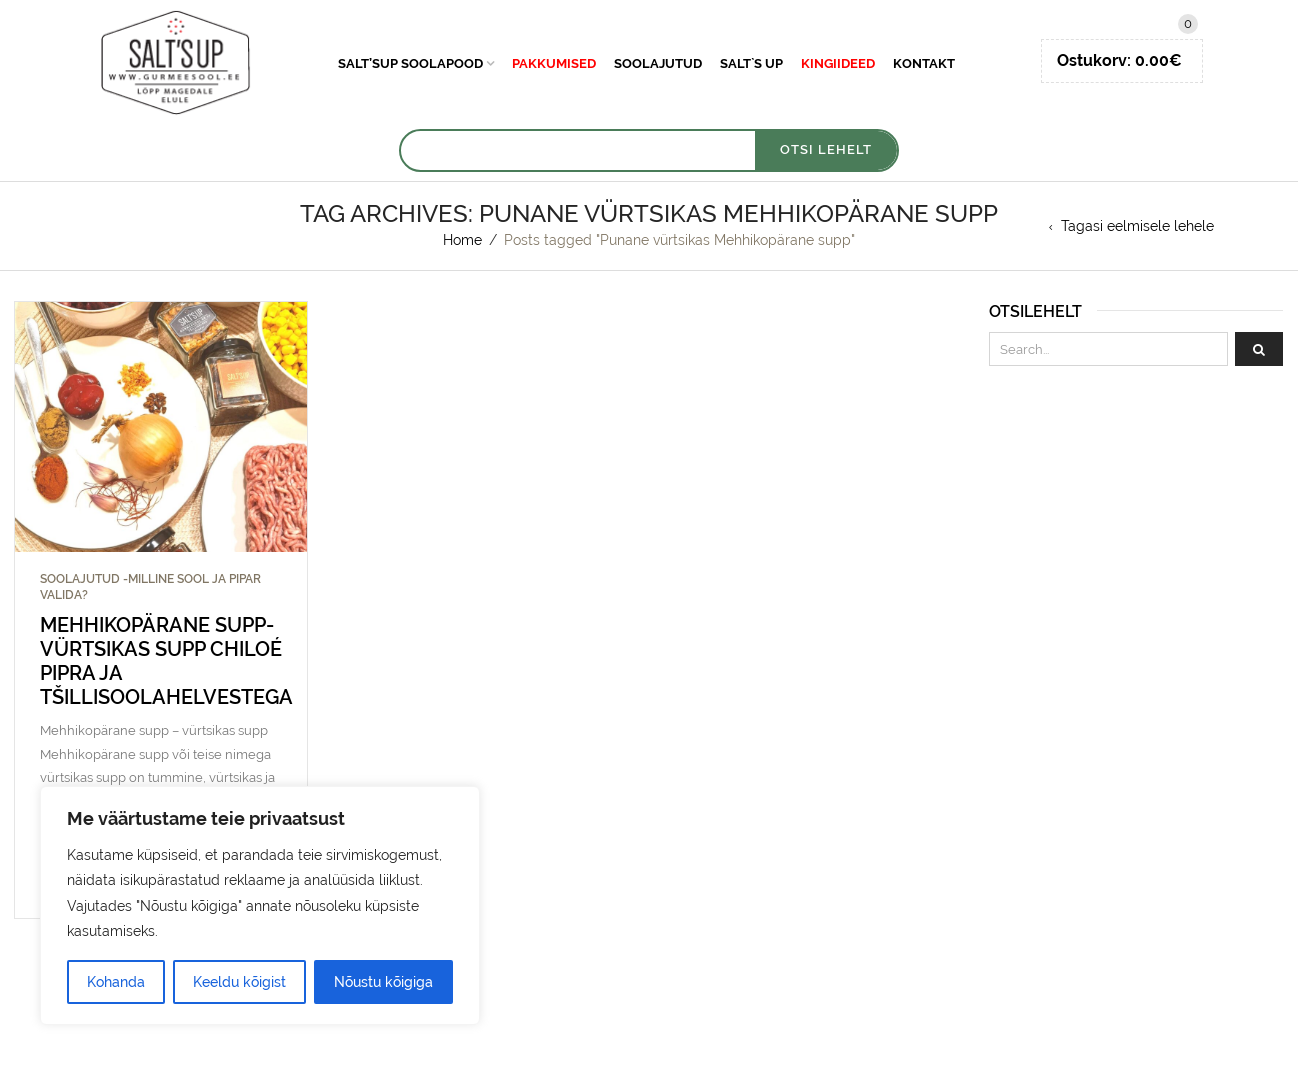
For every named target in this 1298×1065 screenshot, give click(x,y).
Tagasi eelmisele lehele (1137, 226)
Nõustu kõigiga (383, 982)
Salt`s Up (751, 63)
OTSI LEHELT (826, 149)
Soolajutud (658, 63)
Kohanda (116, 982)
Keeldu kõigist (239, 982)
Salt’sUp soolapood (410, 63)
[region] (260, 905)
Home (462, 240)
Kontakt (924, 63)
